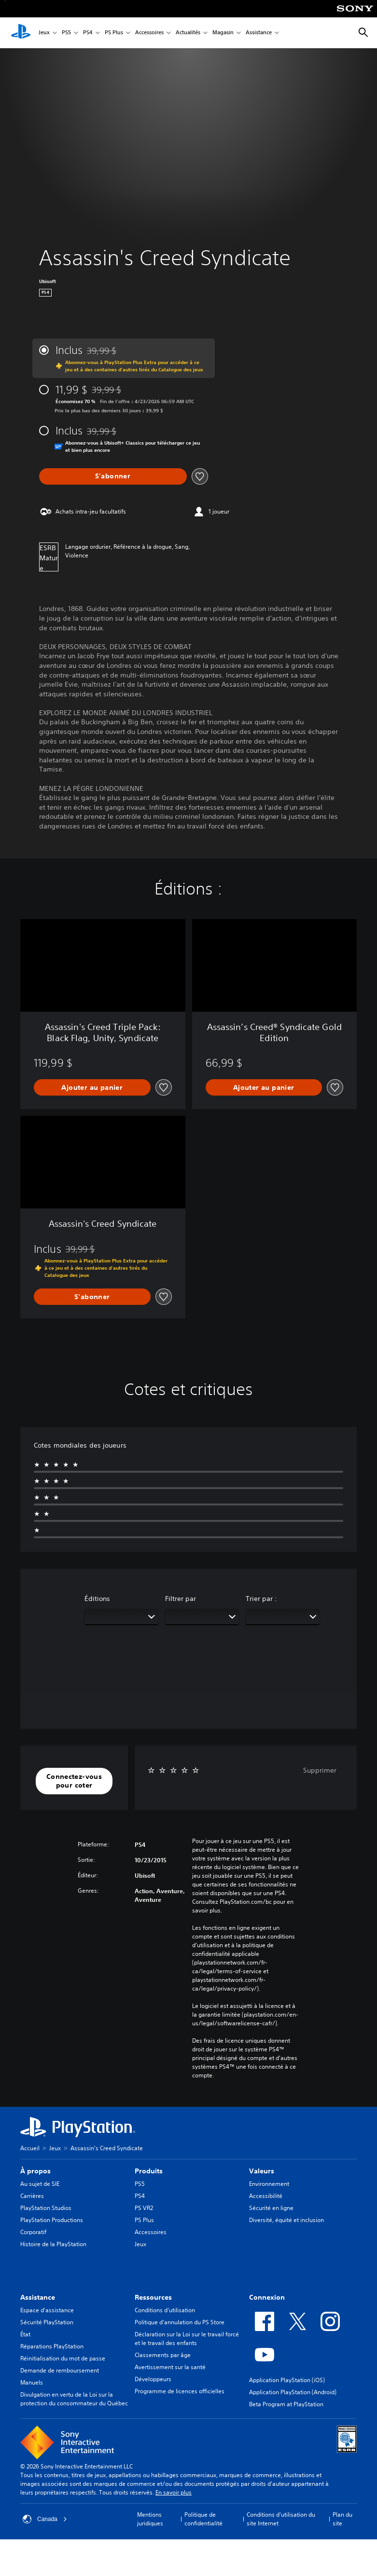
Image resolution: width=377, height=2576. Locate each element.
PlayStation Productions (51, 2220)
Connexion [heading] (267, 2297)
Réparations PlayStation (52, 2346)
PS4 (88, 33)
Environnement (269, 2184)
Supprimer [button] (319, 1770)
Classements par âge (163, 2355)
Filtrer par (180, 1598)
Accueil (30, 2148)
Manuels (31, 2382)
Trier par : (261, 1598)
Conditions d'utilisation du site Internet (281, 2518)
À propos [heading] (35, 2171)
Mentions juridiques (150, 2518)
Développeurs (153, 2379)
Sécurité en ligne (271, 2208)
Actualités (188, 33)
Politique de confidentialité (203, 2518)
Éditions (97, 1598)
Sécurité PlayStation (46, 2322)
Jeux (44, 33)
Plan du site (342, 2518)
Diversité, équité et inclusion (286, 2220)
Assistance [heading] (37, 2297)
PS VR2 (144, 2208)
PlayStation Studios (45, 2208)
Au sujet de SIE (39, 2184)
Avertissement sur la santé (170, 2367)
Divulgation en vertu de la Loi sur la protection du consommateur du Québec (74, 2398)
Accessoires (149, 33)
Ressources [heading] (153, 2297)
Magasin (223, 33)
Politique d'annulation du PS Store (179, 2322)
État (25, 2334)
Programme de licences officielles (179, 2391)
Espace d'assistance (47, 2310)
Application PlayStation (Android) (292, 2392)
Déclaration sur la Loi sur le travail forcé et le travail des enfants (187, 2338)
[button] (74, 1781)
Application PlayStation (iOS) (287, 2380)
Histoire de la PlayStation (53, 2244)
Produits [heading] (149, 2171)
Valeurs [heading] (261, 2171)
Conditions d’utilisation (165, 2310)
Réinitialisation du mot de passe (62, 2358)
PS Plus (114, 33)
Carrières (32, 2196)
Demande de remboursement (59, 2370)
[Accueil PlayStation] (21, 33)
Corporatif (33, 2232)
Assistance (259, 33)
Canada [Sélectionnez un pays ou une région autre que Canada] (45, 2519)
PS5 (66, 33)
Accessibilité (265, 2196)
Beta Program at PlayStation (286, 2404)
